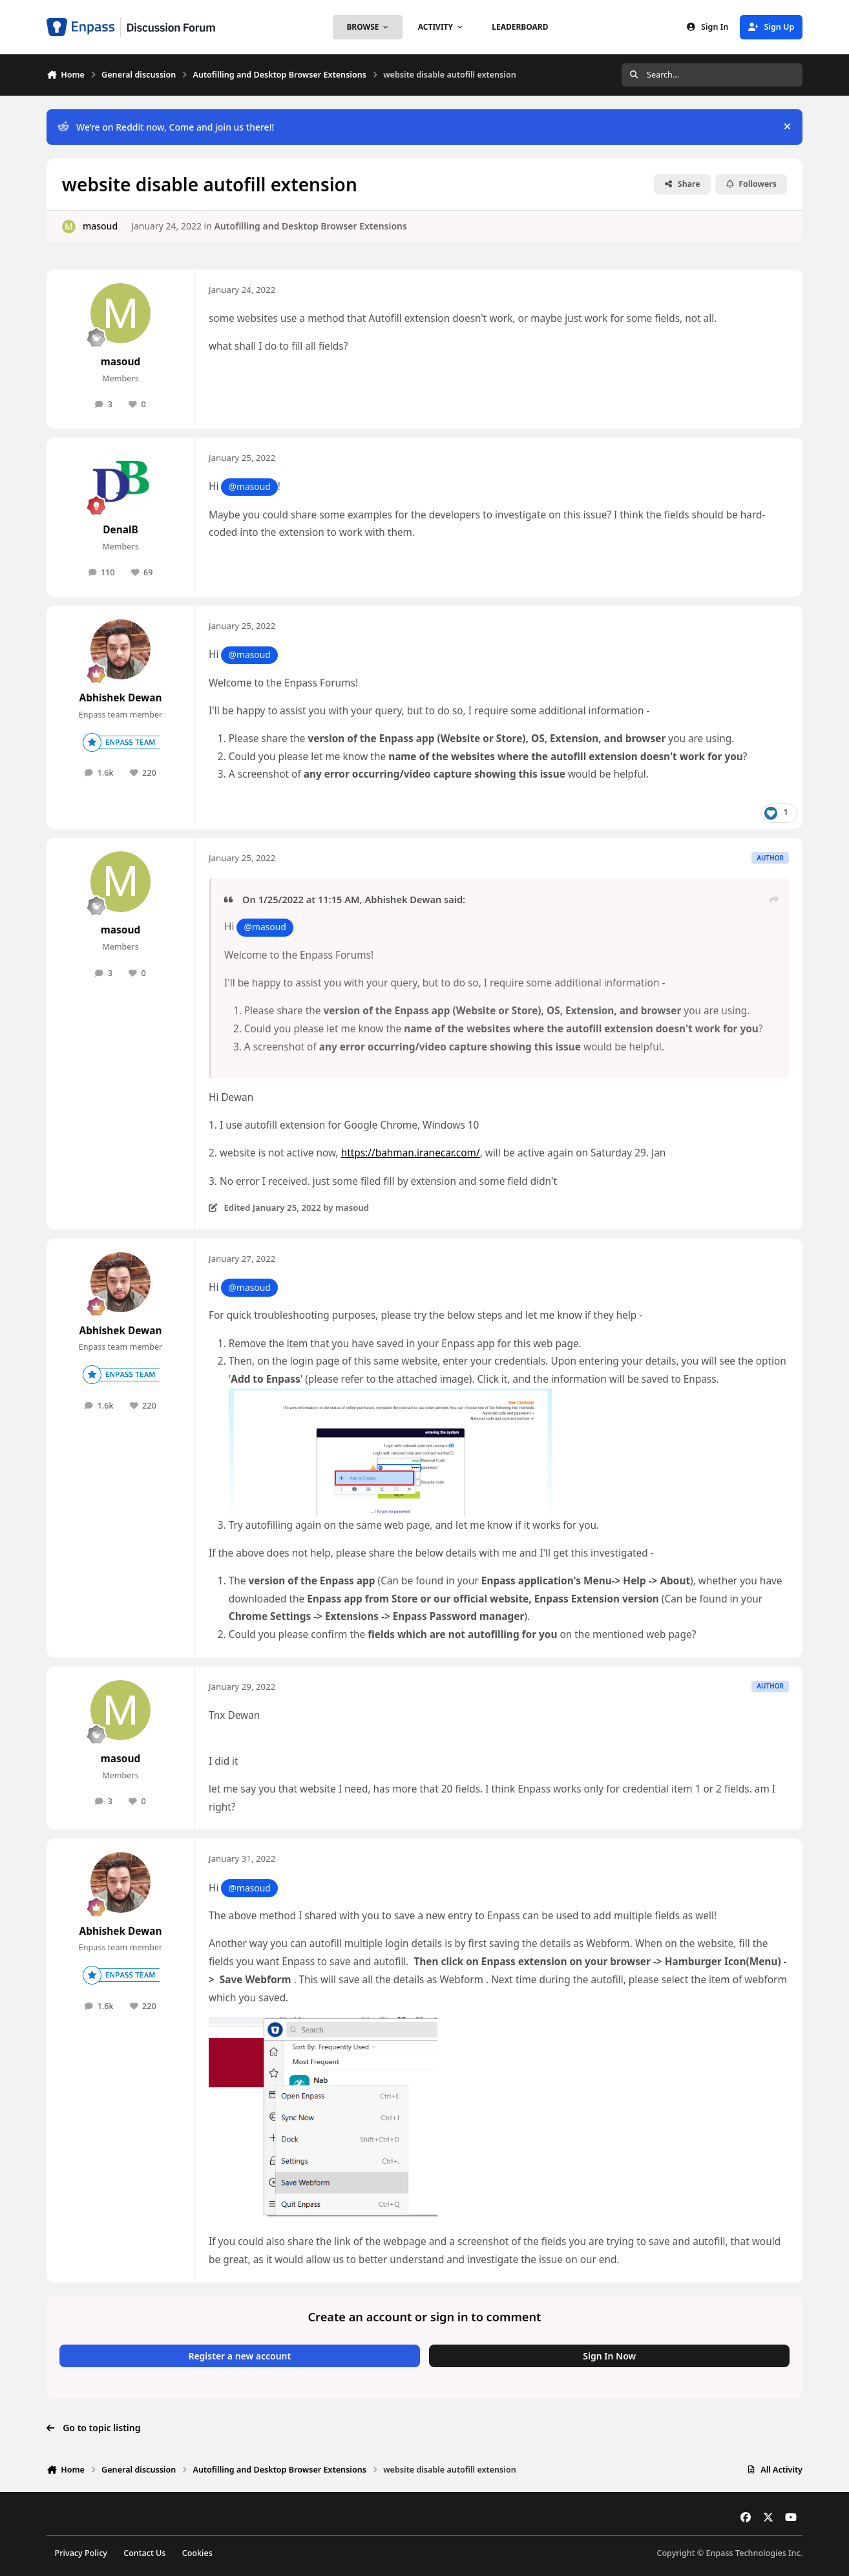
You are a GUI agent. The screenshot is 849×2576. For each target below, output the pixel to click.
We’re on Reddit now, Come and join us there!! (166, 127)
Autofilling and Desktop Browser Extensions (310, 226)
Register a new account (239, 2356)
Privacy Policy (81, 2553)
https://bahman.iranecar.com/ (410, 1153)
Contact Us (144, 2553)
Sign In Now (609, 2356)
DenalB (120, 530)
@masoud (249, 486)
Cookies (197, 2553)
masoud (100, 226)
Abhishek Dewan (120, 698)
